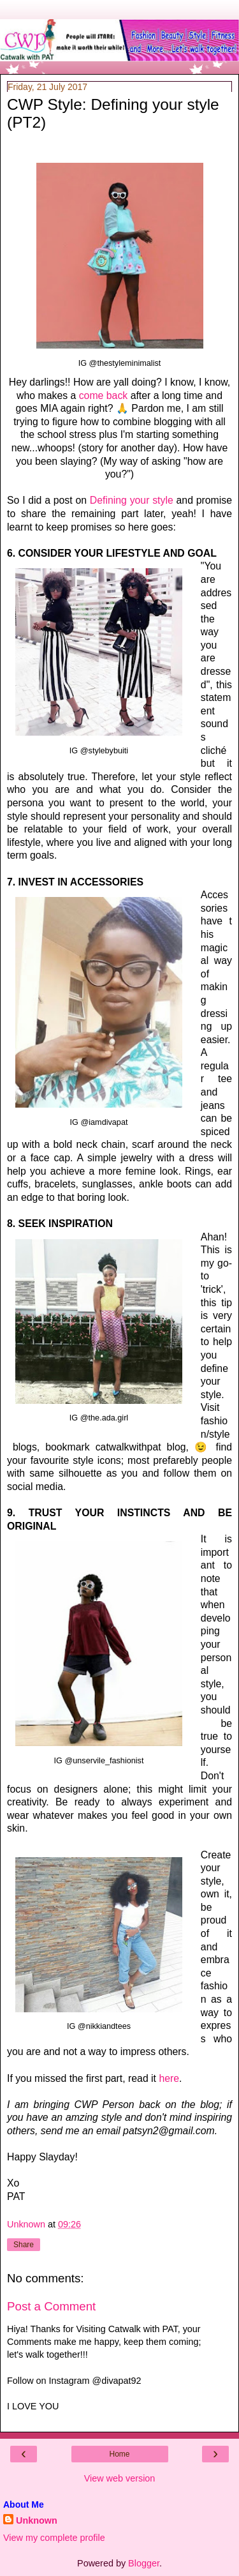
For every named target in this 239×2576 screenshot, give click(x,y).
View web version (120, 2478)
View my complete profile (54, 2538)
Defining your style (131, 500)
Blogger (143, 2563)
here (169, 2078)
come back (103, 395)
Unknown (36, 2520)
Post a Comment (51, 2306)
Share (23, 2244)
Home (119, 2454)
